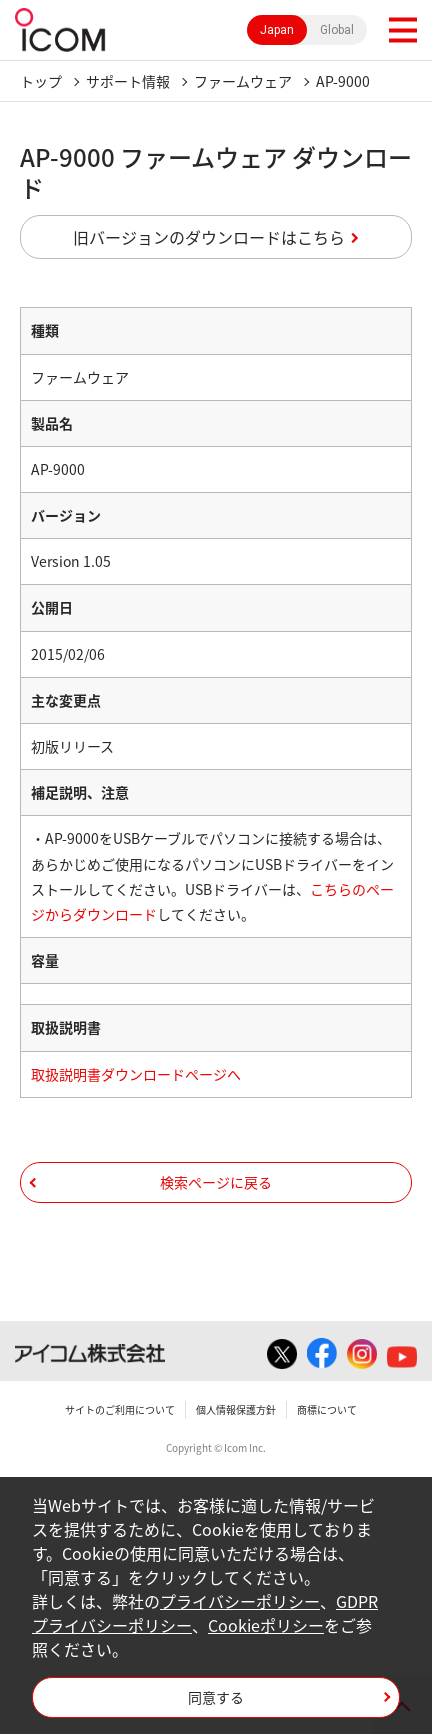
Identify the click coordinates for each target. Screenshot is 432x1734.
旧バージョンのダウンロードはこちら (209, 237)
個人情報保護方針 (236, 1409)
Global (337, 30)
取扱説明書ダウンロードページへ (136, 1074)
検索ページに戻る (216, 1182)
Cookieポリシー (266, 1625)
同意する (216, 1697)
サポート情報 (128, 81)
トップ (41, 81)
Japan (277, 30)
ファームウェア (243, 81)
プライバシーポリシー (240, 1601)
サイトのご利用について (120, 1409)
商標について (327, 1409)
